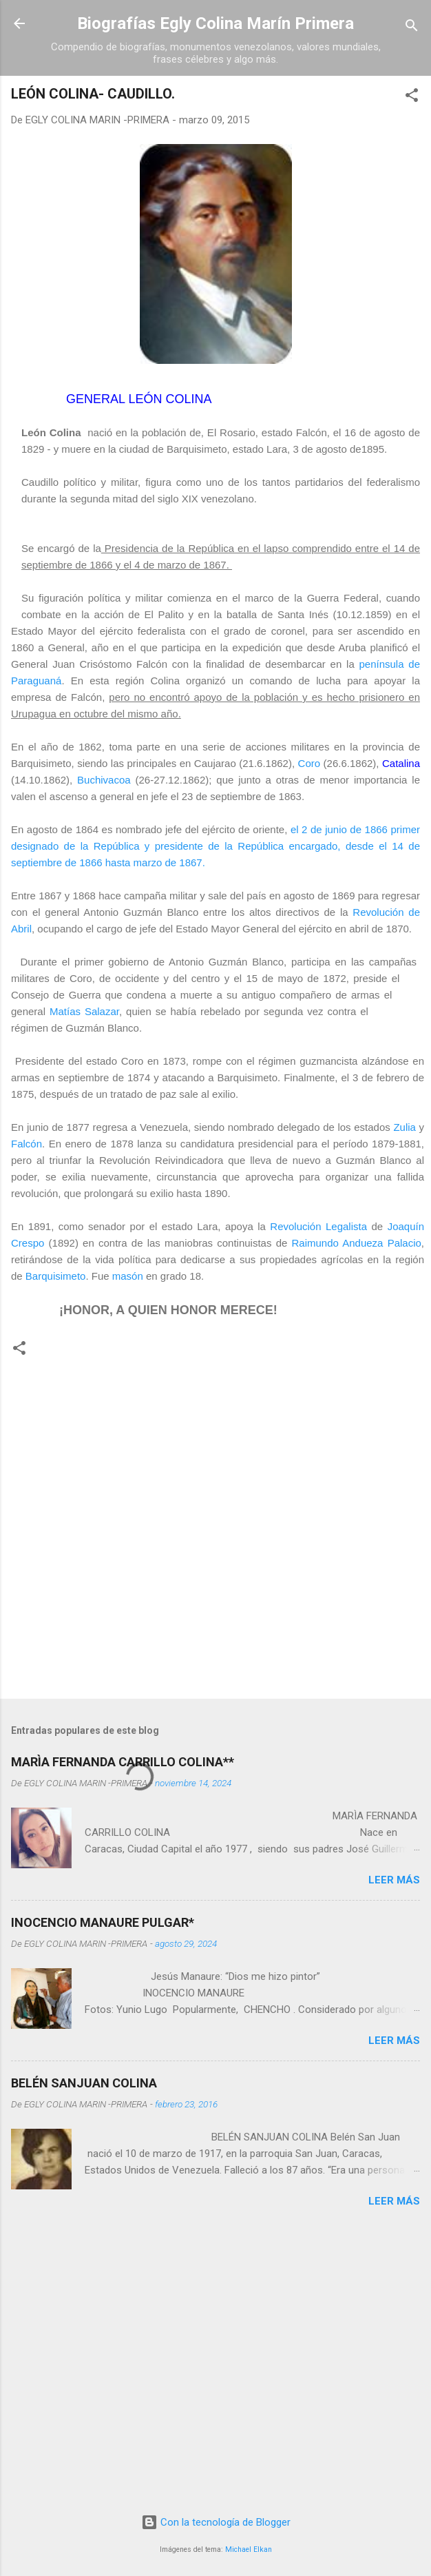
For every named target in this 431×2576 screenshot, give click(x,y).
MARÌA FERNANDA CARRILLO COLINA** (122, 1762)
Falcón (26, 1143)
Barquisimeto (55, 1276)
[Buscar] (411, 28)
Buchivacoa (104, 780)
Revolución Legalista (318, 1226)
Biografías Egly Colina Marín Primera (215, 23)
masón (127, 1276)
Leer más (394, 1880)
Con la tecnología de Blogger (216, 2522)
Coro (309, 763)
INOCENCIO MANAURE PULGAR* (102, 1922)
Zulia (404, 1127)
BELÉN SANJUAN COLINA (84, 2083)
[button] (411, 97)
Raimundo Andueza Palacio (356, 1243)
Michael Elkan (248, 2549)
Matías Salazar (84, 1011)
